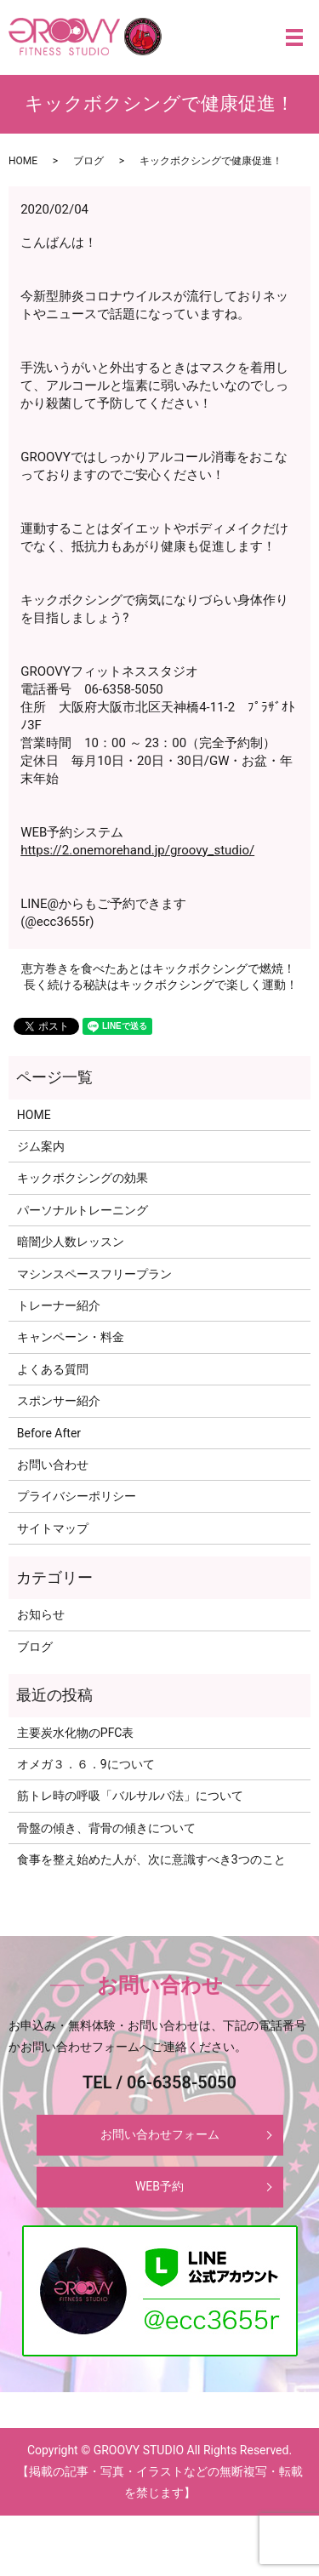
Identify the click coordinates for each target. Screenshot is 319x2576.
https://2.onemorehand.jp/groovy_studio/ (137, 850)
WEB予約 (159, 2186)
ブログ (88, 161)
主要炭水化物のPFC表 (75, 1732)
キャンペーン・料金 (70, 1337)
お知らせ (41, 1614)
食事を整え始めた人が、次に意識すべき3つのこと (151, 1859)
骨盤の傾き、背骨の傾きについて (106, 1828)
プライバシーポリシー (76, 1496)
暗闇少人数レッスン (70, 1241)
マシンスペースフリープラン (94, 1274)
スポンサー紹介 (58, 1401)
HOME (23, 161)
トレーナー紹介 (58, 1305)
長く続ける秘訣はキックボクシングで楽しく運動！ (161, 984)
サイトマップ (52, 1528)
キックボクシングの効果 (82, 1178)
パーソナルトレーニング (82, 1210)
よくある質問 (52, 1369)
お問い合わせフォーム (159, 2134)
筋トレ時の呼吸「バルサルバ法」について (130, 1795)
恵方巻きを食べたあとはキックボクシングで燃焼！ (158, 968)
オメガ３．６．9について (86, 1764)
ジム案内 (41, 1146)
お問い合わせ (52, 1464)
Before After (49, 1433)
